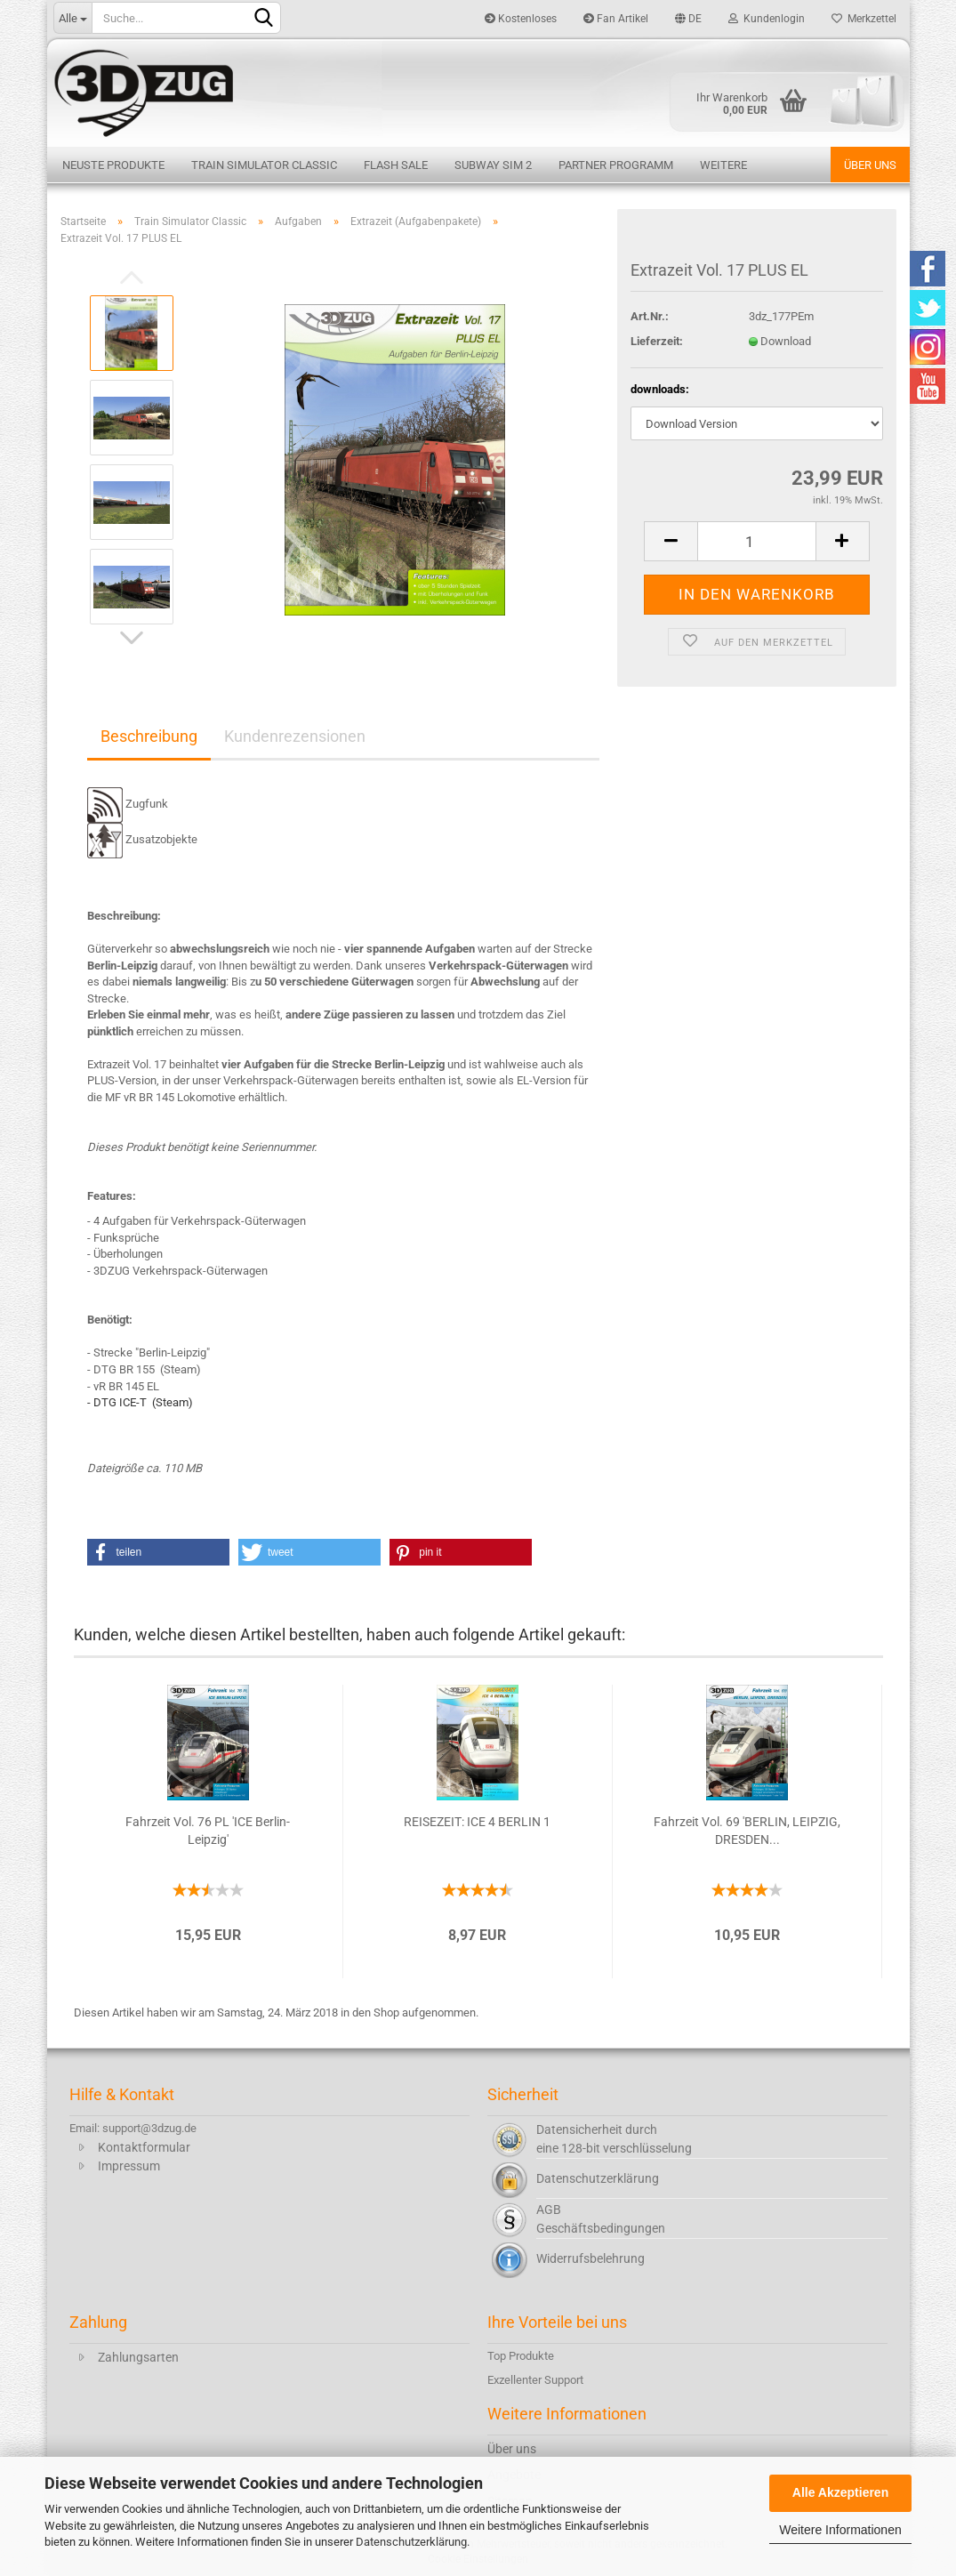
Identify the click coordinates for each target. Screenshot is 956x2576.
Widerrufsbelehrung (590, 2258)
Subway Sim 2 (493, 165)
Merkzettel (863, 18)
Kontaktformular (144, 2147)
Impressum (129, 2166)
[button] (158, 1552)
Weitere (723, 165)
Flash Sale (396, 165)
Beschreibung (148, 736)
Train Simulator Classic (264, 165)
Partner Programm (615, 165)
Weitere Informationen (840, 2530)
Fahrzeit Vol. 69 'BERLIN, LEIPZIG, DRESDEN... (747, 1831)
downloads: (660, 389)
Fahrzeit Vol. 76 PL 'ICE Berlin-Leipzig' (207, 1831)
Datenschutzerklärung (411, 2541)
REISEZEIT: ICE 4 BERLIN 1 (477, 1822)
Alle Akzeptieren (840, 2492)
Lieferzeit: (657, 341)
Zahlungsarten (138, 2357)
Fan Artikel (615, 18)
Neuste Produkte (113, 165)
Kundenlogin (766, 18)
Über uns (870, 165)
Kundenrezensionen (295, 736)
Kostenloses (521, 18)
